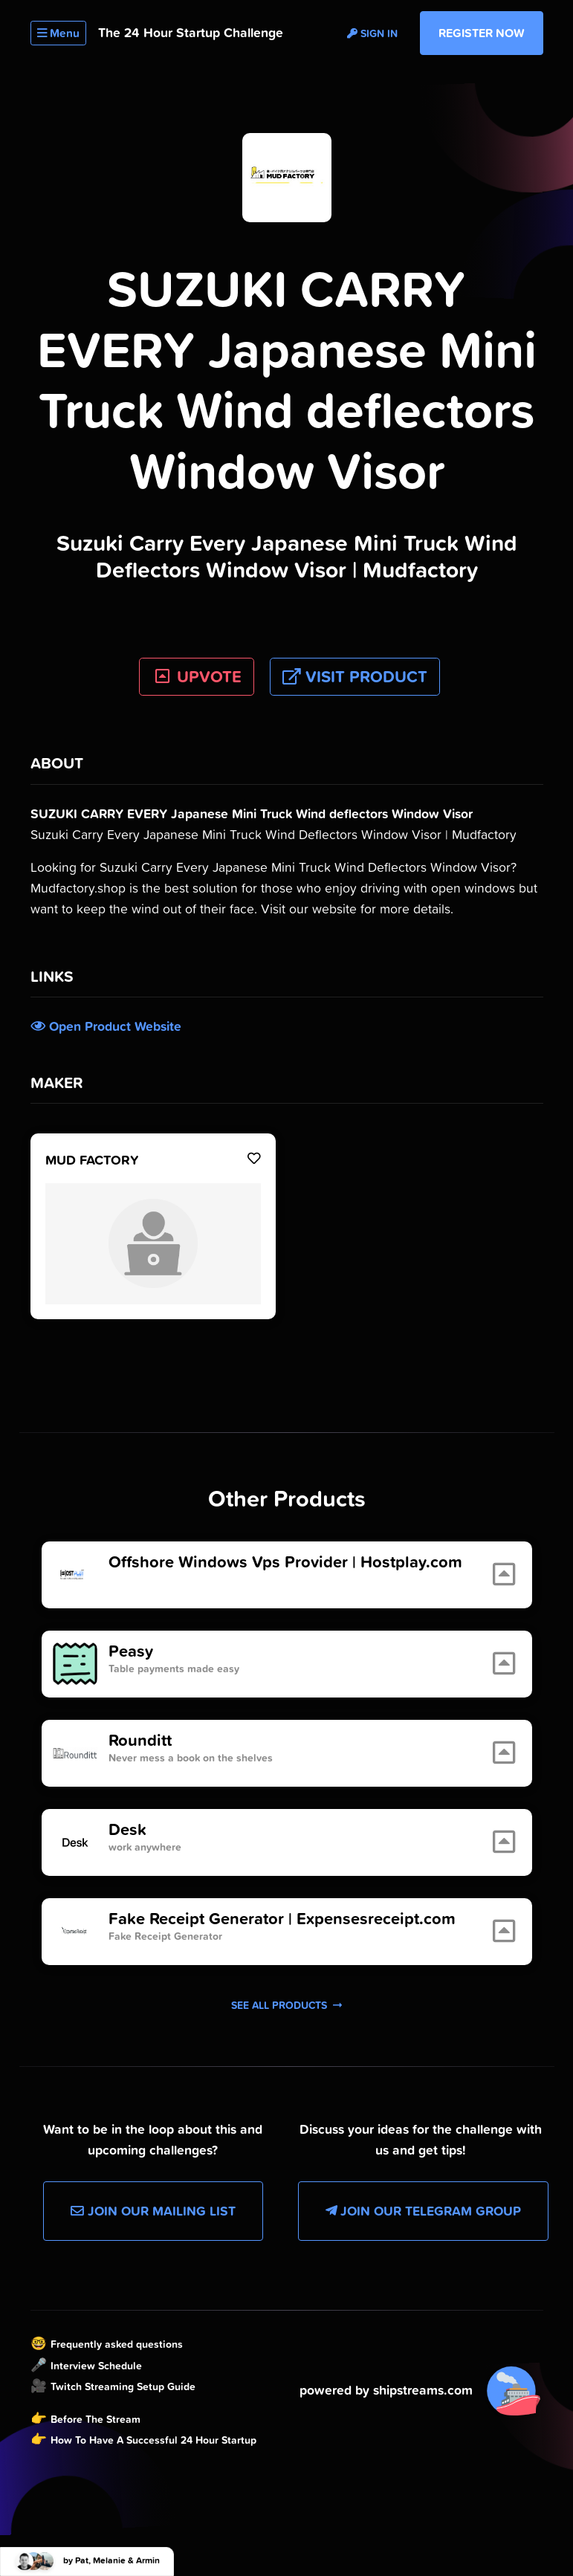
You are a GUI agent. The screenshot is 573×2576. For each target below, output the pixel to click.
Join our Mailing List (153, 2211)
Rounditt (140, 1740)
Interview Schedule (96, 2365)
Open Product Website (105, 1026)
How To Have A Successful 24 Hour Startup (153, 2440)
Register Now (481, 33)
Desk (127, 1829)
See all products (286, 2005)
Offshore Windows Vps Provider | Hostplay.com (285, 1562)
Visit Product (354, 676)
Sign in (372, 33)
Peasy (131, 1651)
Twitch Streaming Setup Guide (123, 2386)
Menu (58, 33)
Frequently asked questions (117, 2344)
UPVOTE (197, 676)
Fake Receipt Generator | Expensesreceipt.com (282, 1919)
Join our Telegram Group (423, 2211)
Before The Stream (95, 2419)
